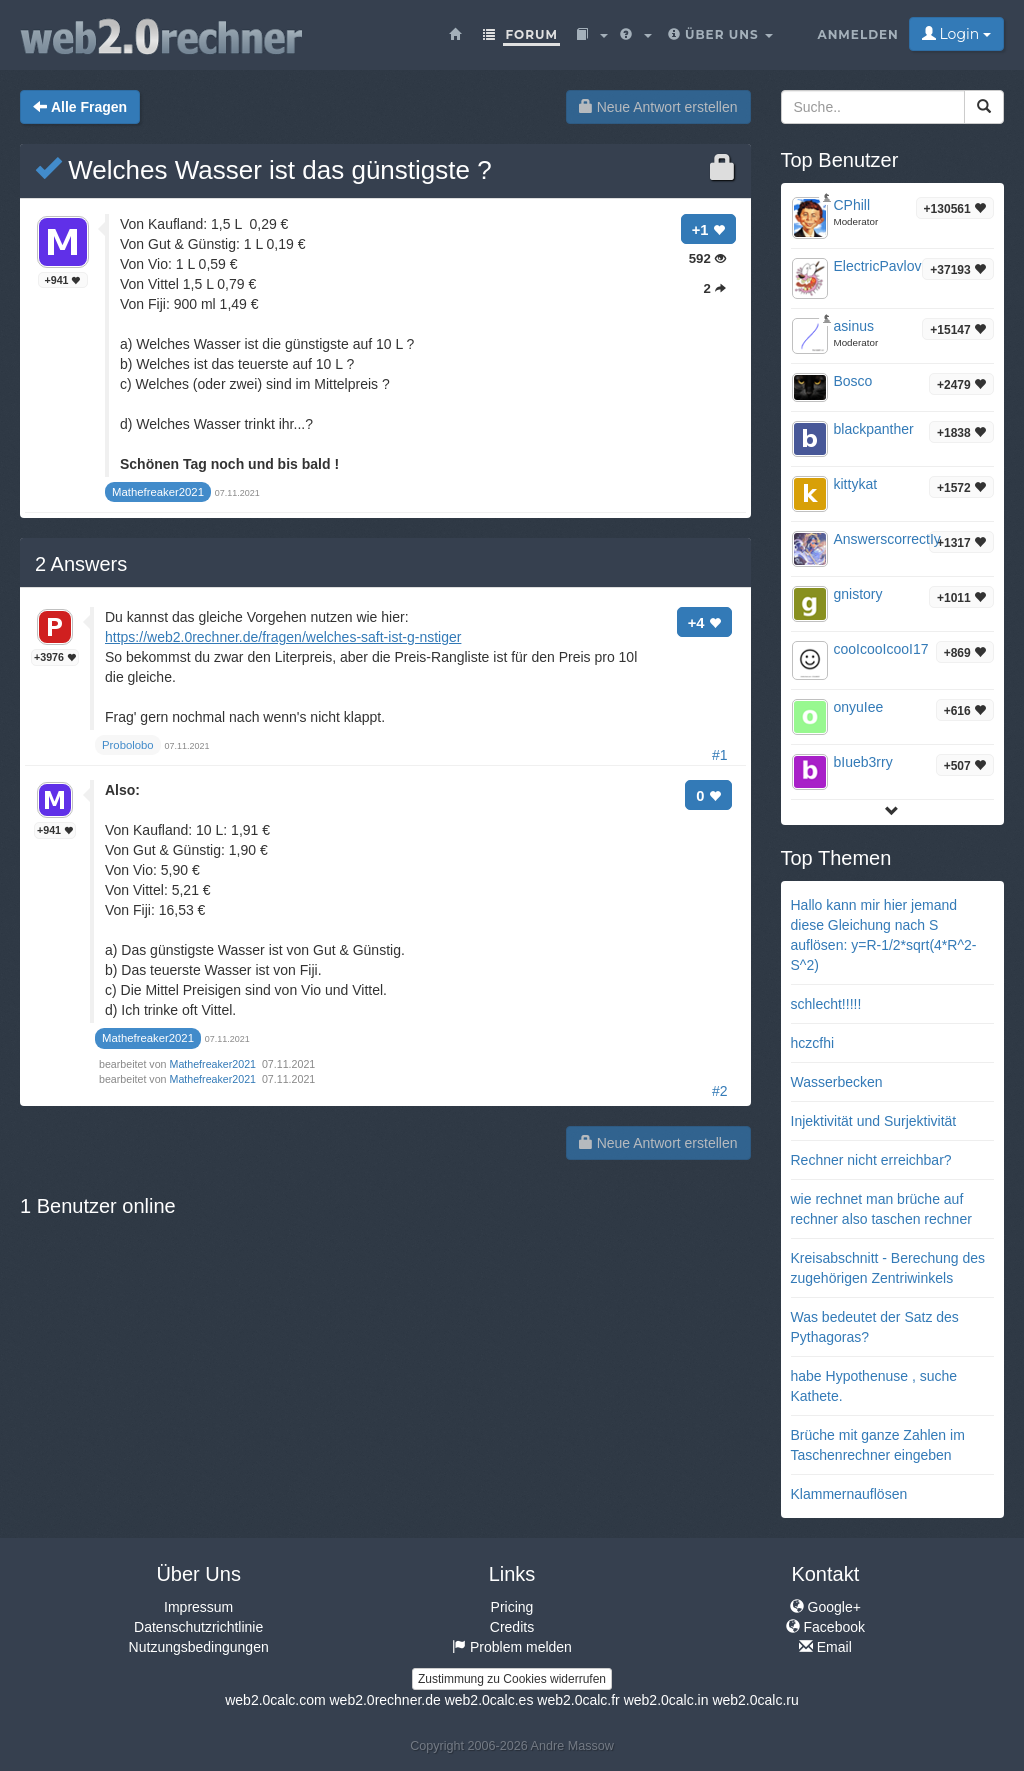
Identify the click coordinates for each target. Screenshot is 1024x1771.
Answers (81, 564)
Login (956, 34)
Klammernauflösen (849, 1494)
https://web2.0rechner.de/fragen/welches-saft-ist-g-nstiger (283, 637)
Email (825, 1647)
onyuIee (859, 707)
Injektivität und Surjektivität (874, 1121)
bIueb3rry (863, 762)
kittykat (856, 484)
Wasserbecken (837, 1082)
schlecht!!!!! (826, 1004)
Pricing (512, 1607)
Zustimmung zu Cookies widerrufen (512, 1679)
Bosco (853, 381)
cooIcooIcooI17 (881, 649)
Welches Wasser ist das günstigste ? (263, 170)
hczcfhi (813, 1043)
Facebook (825, 1627)
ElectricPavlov (878, 266)
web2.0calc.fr (578, 1700)
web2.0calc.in (666, 1700)
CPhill (852, 205)
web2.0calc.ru (755, 1700)
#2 (720, 1091)
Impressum (198, 1607)
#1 (720, 755)
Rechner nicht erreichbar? (871, 1160)
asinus (854, 326)
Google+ (825, 1607)
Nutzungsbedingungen (199, 1647)
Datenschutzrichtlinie (198, 1627)
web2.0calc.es (489, 1700)
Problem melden (512, 1647)
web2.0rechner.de (384, 1700)
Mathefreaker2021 (214, 1064)
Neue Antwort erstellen (658, 107)
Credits (512, 1627)
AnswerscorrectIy (887, 539)
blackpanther (874, 429)
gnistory (858, 594)
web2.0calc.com (275, 1700)
